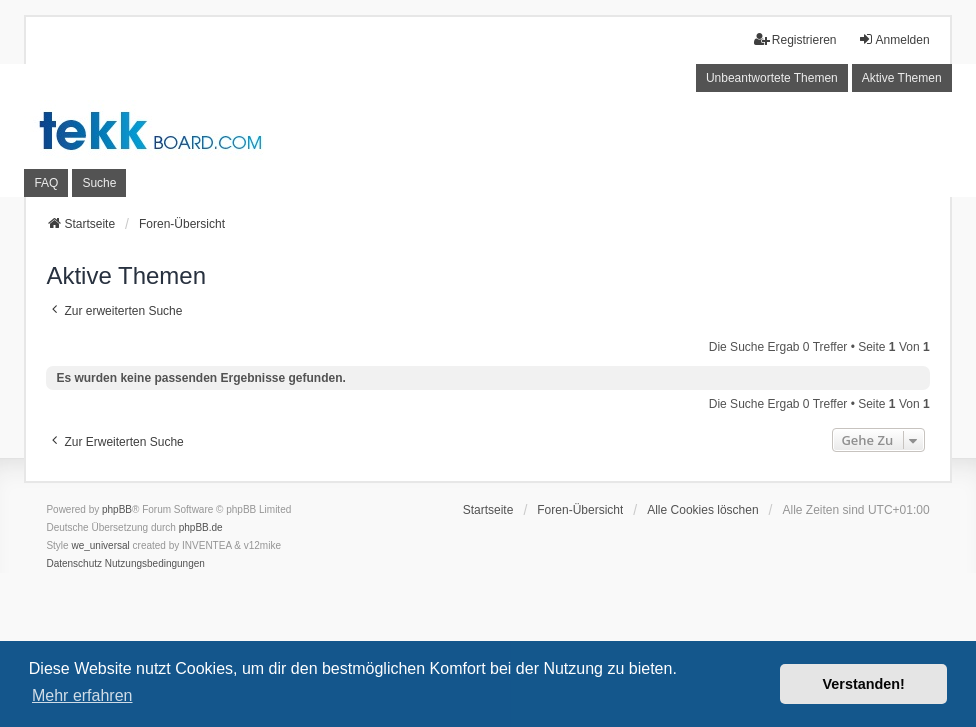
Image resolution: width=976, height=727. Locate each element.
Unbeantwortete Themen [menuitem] (772, 78)
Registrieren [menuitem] (795, 39)
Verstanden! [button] (864, 684)
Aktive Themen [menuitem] (902, 78)
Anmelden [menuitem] (894, 39)
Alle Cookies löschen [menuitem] (702, 510)
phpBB (117, 509)
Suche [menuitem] (99, 183)
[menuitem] (74, 564)
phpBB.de (201, 527)
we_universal (100, 545)
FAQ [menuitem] (46, 183)
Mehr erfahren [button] (82, 695)
